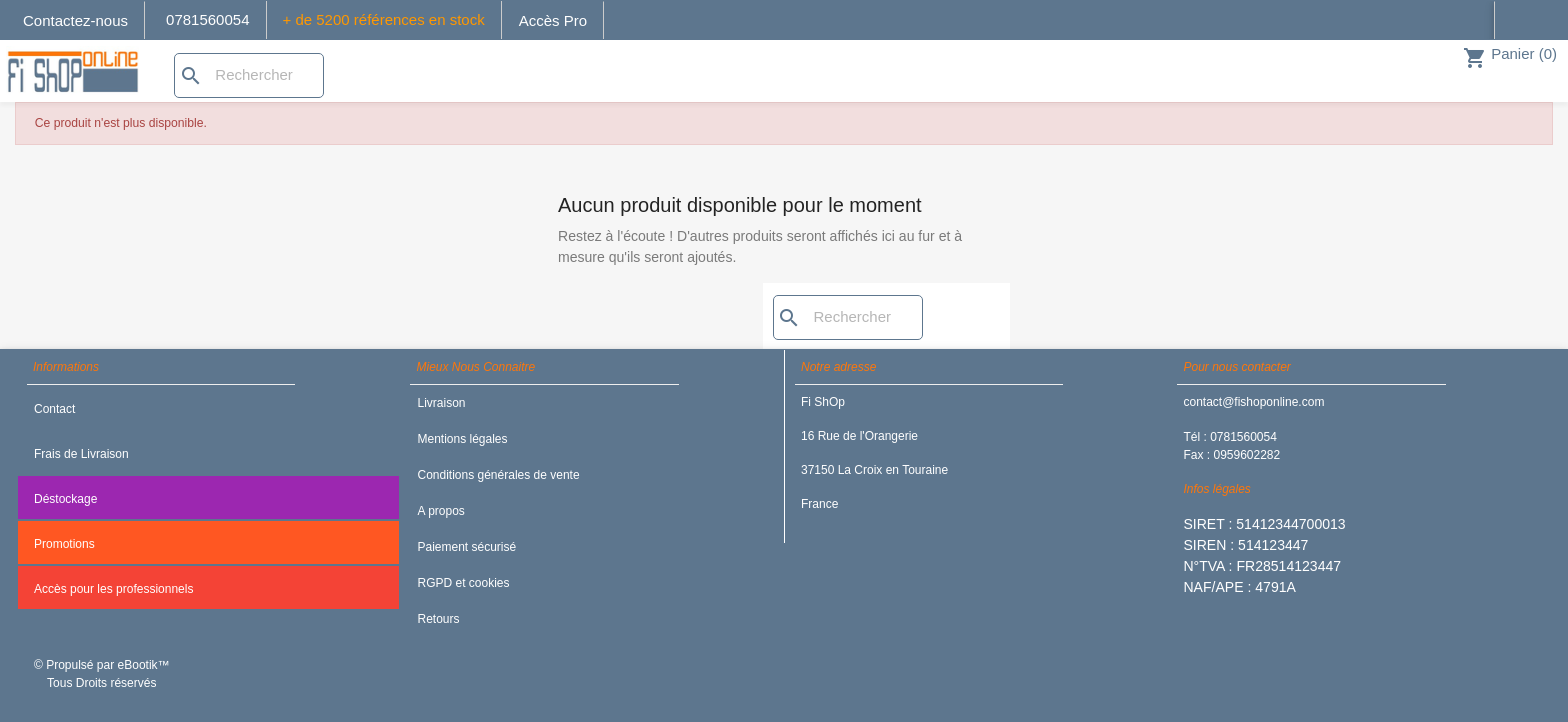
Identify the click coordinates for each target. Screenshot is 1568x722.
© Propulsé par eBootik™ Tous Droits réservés (102, 674)
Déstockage (65, 499)
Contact (54, 409)
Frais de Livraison (81, 454)
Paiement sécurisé (466, 547)
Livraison (441, 403)
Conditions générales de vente (498, 475)
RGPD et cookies (463, 583)
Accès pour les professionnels (113, 589)
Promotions (64, 544)
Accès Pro (553, 20)
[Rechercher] (249, 75)
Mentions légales (462, 439)
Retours (438, 619)
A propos (440, 511)
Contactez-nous (75, 20)
